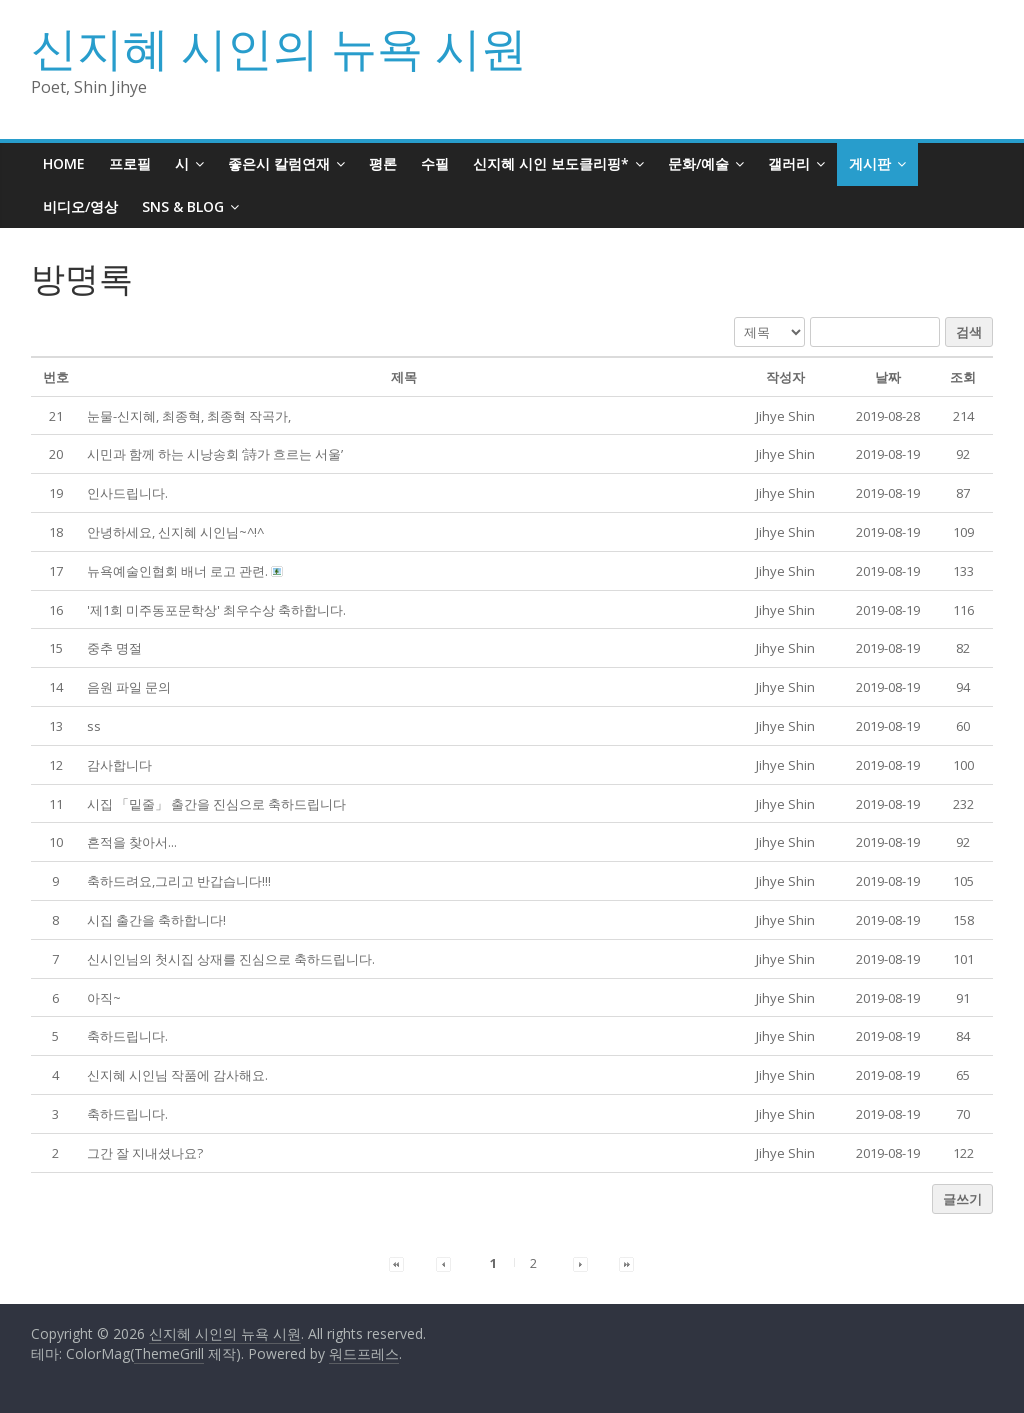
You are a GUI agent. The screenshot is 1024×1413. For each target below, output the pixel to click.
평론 (383, 163)
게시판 (870, 163)
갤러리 (789, 163)
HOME (64, 163)
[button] (785, 416)
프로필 (130, 163)
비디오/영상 (80, 206)
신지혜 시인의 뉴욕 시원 (279, 47)
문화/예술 (698, 163)
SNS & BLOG (183, 206)
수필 (435, 163)
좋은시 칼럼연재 (279, 163)
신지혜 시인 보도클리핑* (551, 163)
